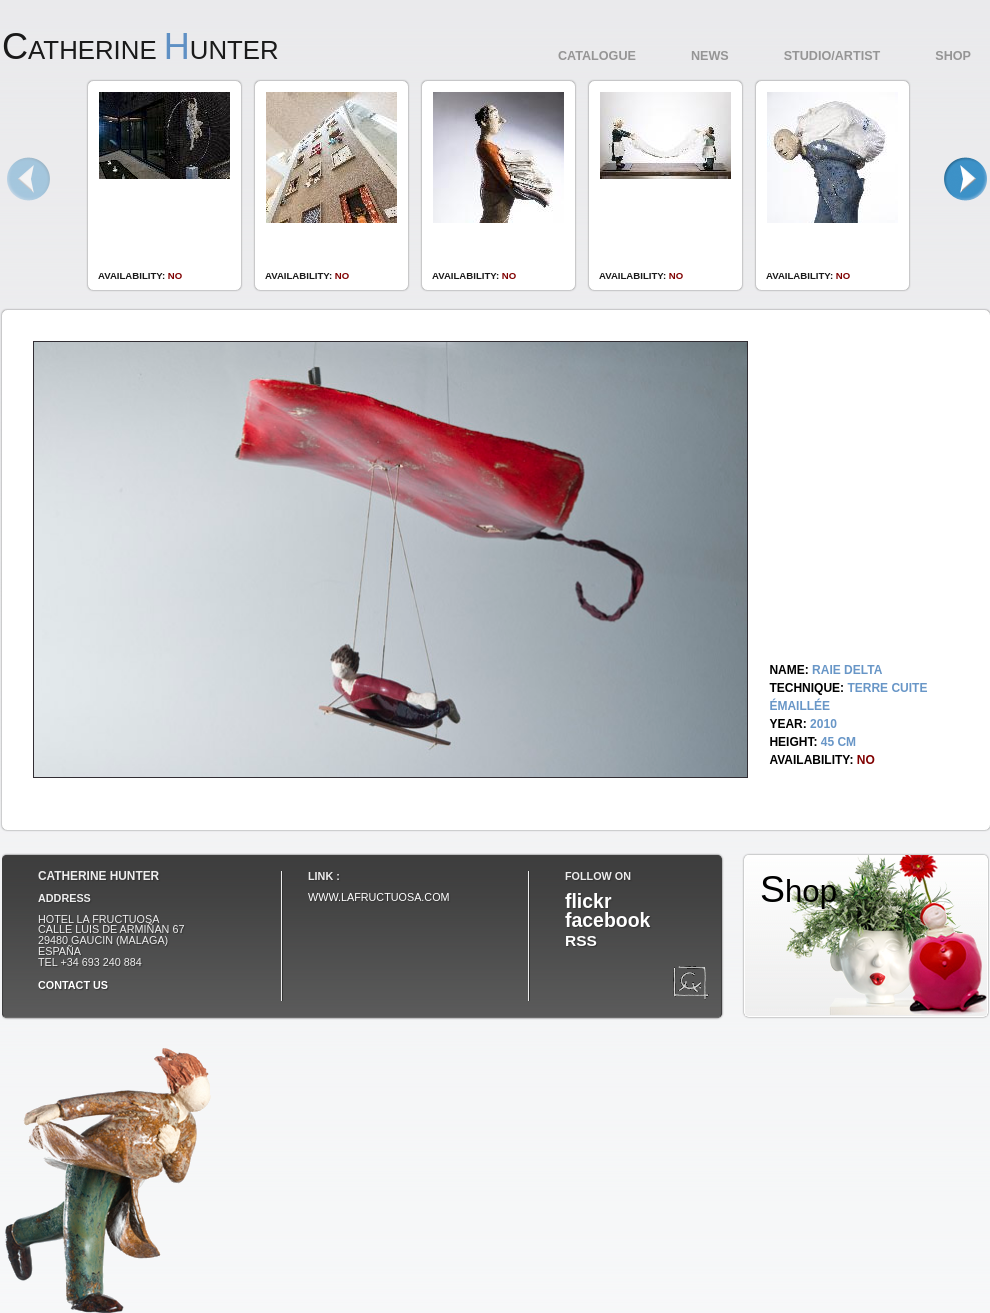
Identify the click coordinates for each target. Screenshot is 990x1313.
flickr (588, 901)
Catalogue (597, 56)
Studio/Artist (832, 56)
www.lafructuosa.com (379, 897)
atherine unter (140, 50)
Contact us (73, 985)
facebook (607, 920)
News (710, 56)
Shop (953, 56)
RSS (581, 940)
